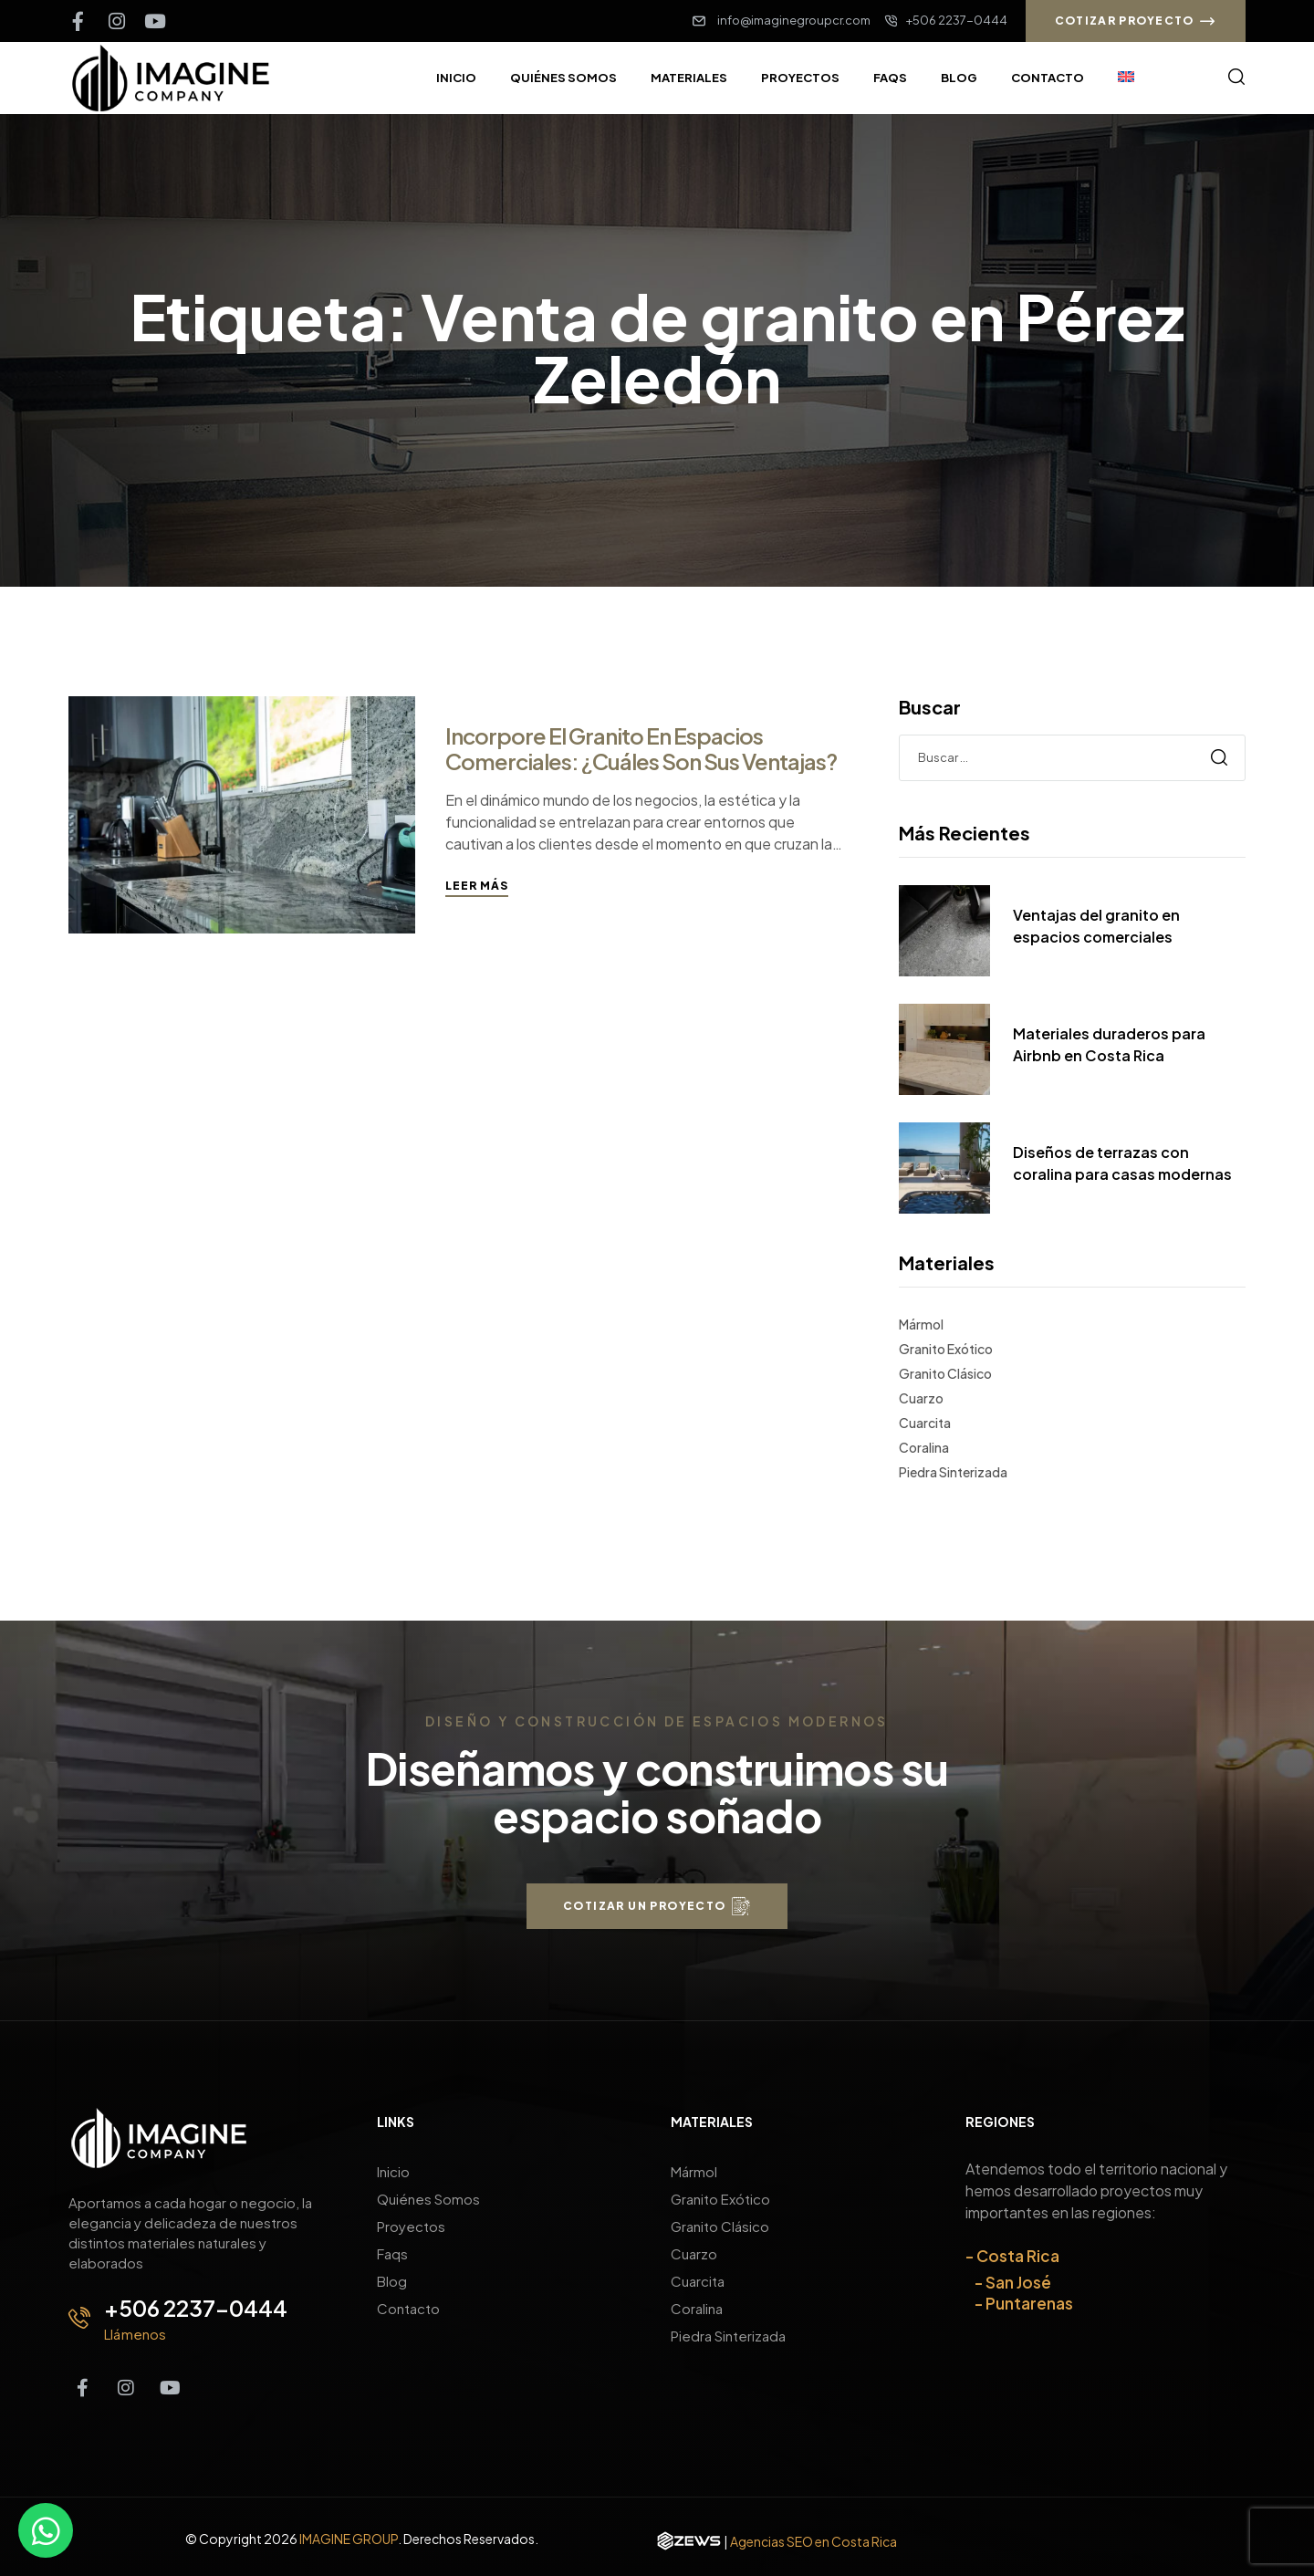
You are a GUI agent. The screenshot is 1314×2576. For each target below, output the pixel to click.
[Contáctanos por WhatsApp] (45, 2530)
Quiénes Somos (428, 2198)
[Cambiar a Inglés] (1126, 77)
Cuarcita (925, 1422)
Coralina (924, 1447)
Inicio (393, 2171)
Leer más (476, 885)
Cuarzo (921, 1398)
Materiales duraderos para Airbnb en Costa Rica (1109, 1044)
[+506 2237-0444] (79, 2318)
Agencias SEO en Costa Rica (813, 2541)
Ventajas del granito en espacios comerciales (1096, 925)
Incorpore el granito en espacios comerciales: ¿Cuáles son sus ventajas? (641, 748)
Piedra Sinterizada (953, 1472)
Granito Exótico (946, 1348)
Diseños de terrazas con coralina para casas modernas (1122, 1163)
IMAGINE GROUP (348, 2538)
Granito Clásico (945, 1373)
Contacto (408, 2308)
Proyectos (411, 2226)
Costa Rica (1017, 2256)
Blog (392, 2280)
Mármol (921, 1324)
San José (1018, 2282)
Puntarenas (1029, 2303)
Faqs (392, 2253)
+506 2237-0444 (195, 2307)
